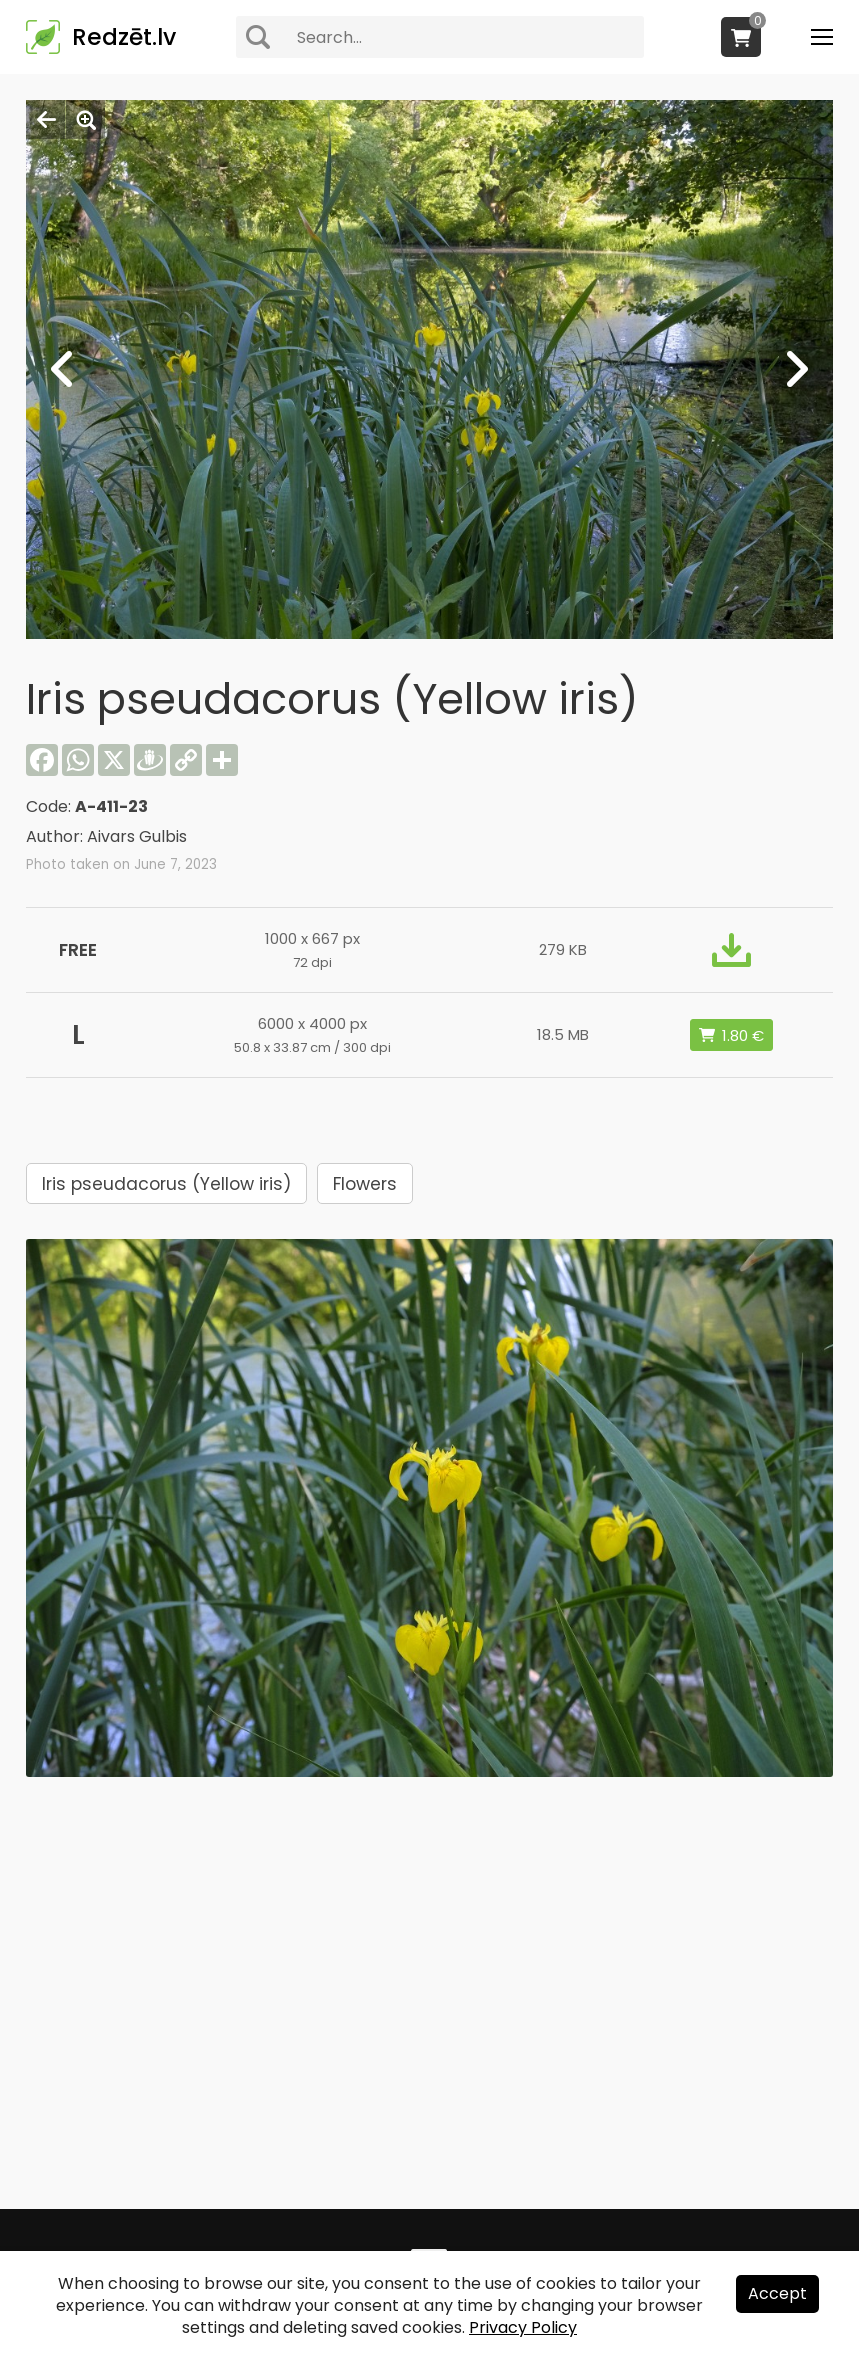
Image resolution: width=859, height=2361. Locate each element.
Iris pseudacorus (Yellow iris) (166, 1184)
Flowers (365, 1184)
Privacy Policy (523, 2327)
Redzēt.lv (124, 37)
